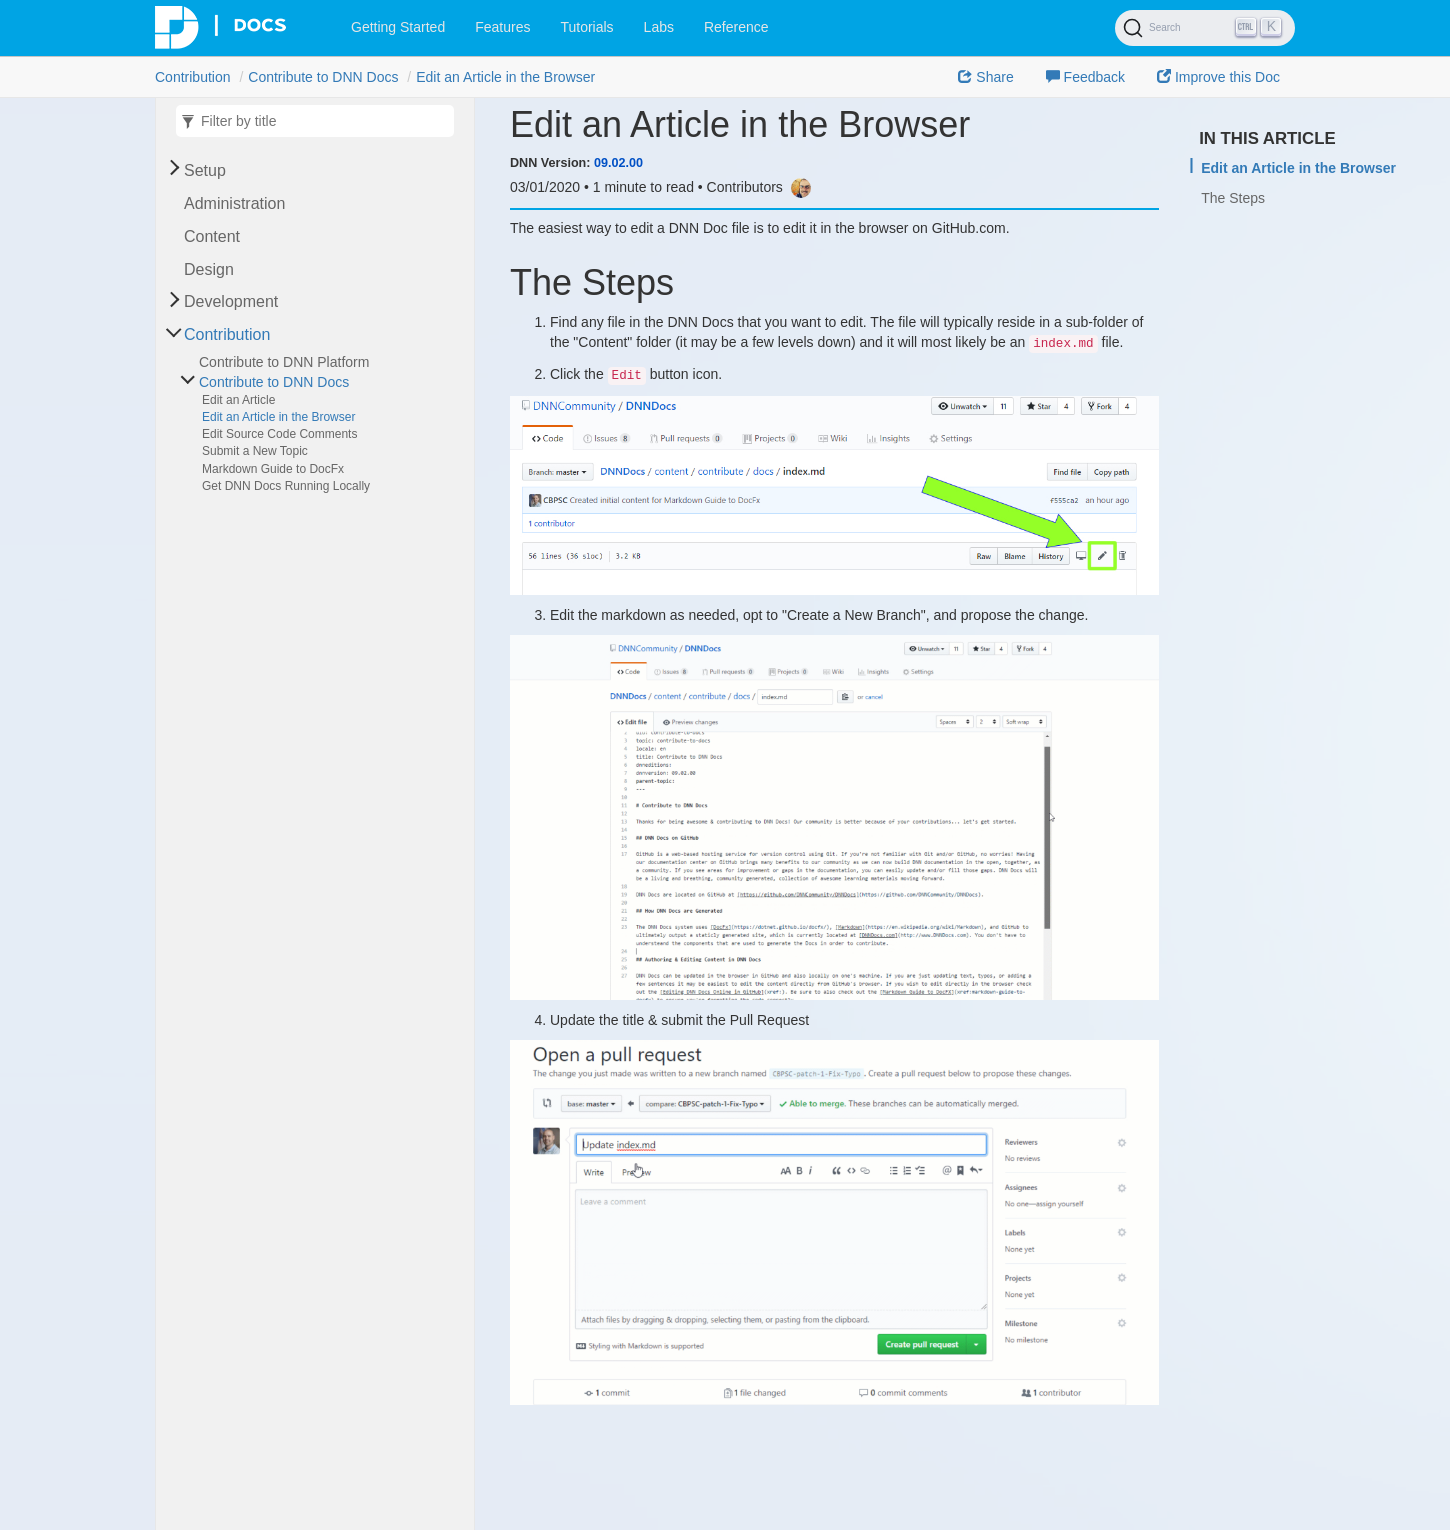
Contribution (193, 77)
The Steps (1233, 198)
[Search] (1205, 28)
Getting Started (398, 27)
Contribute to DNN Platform (284, 362)
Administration (234, 203)
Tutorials (586, 27)
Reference (736, 27)
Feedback (1085, 77)
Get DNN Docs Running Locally (286, 486)
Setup (205, 170)
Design (209, 269)
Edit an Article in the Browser (505, 77)
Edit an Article (238, 400)
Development (231, 301)
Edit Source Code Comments (279, 434)
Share (985, 77)
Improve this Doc (1218, 77)
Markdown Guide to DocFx (273, 469)
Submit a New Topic (255, 451)
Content (212, 236)
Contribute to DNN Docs (323, 77)
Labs (659, 27)
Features (502, 27)
